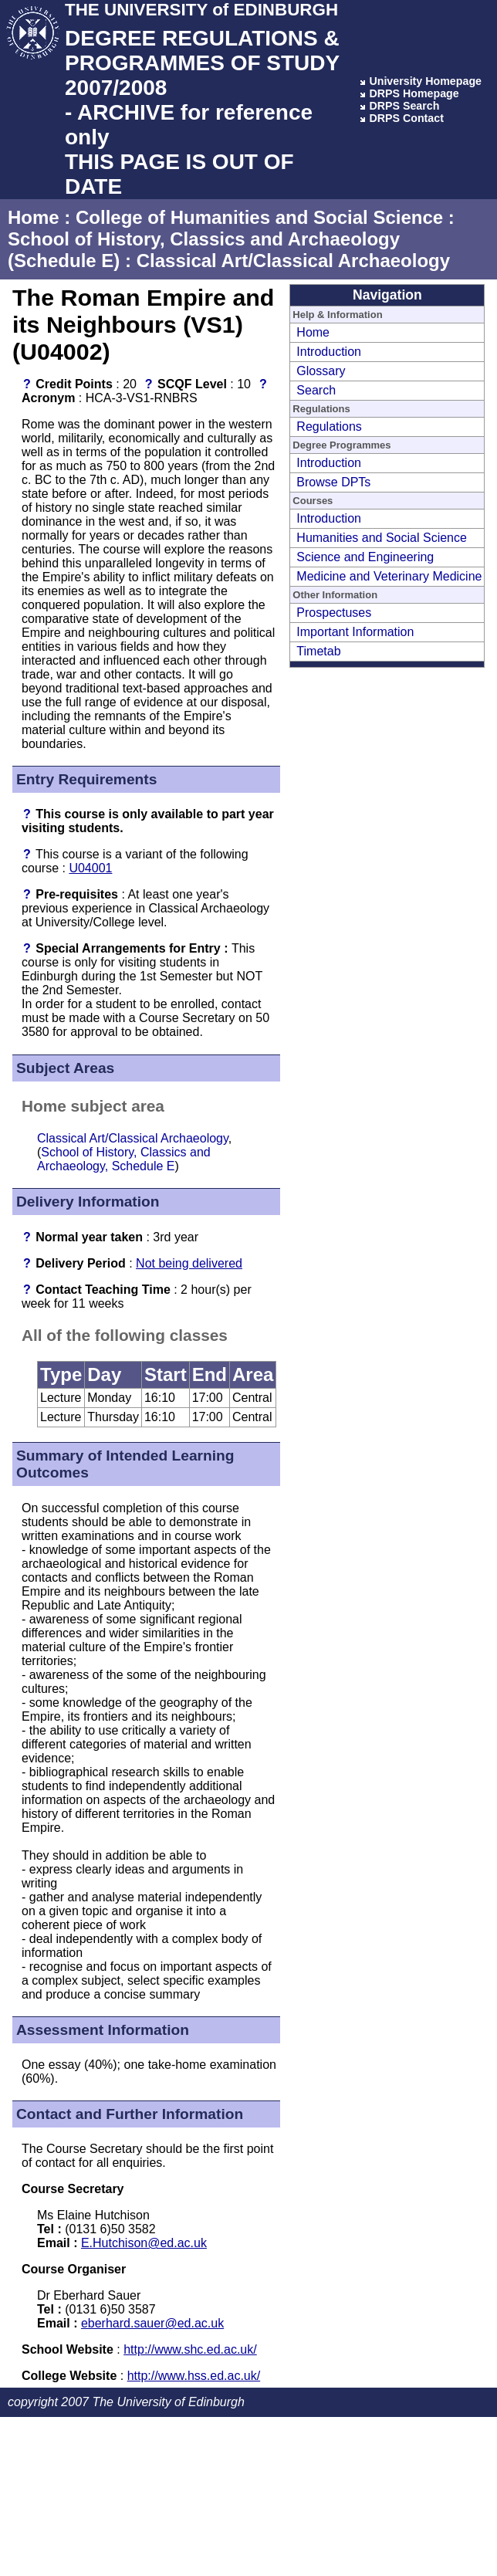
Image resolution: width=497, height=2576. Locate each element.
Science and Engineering (365, 557)
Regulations (329, 426)
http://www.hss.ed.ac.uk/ (194, 2375)
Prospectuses (333, 612)
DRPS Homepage (413, 93)
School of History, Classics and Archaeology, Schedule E (124, 1159)
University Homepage (425, 81)
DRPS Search (404, 106)
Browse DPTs (333, 482)
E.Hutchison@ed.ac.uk (144, 2242)
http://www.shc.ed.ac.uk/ (190, 2349)
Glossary (320, 370)
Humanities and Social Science (381, 537)
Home (33, 217)
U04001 (90, 868)
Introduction (328, 351)
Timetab (318, 651)
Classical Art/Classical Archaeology (293, 260)
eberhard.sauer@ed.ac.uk (152, 2323)
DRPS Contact (406, 118)
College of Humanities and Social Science (259, 217)
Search (316, 390)
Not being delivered (189, 1263)
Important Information (355, 631)
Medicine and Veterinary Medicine (389, 576)
